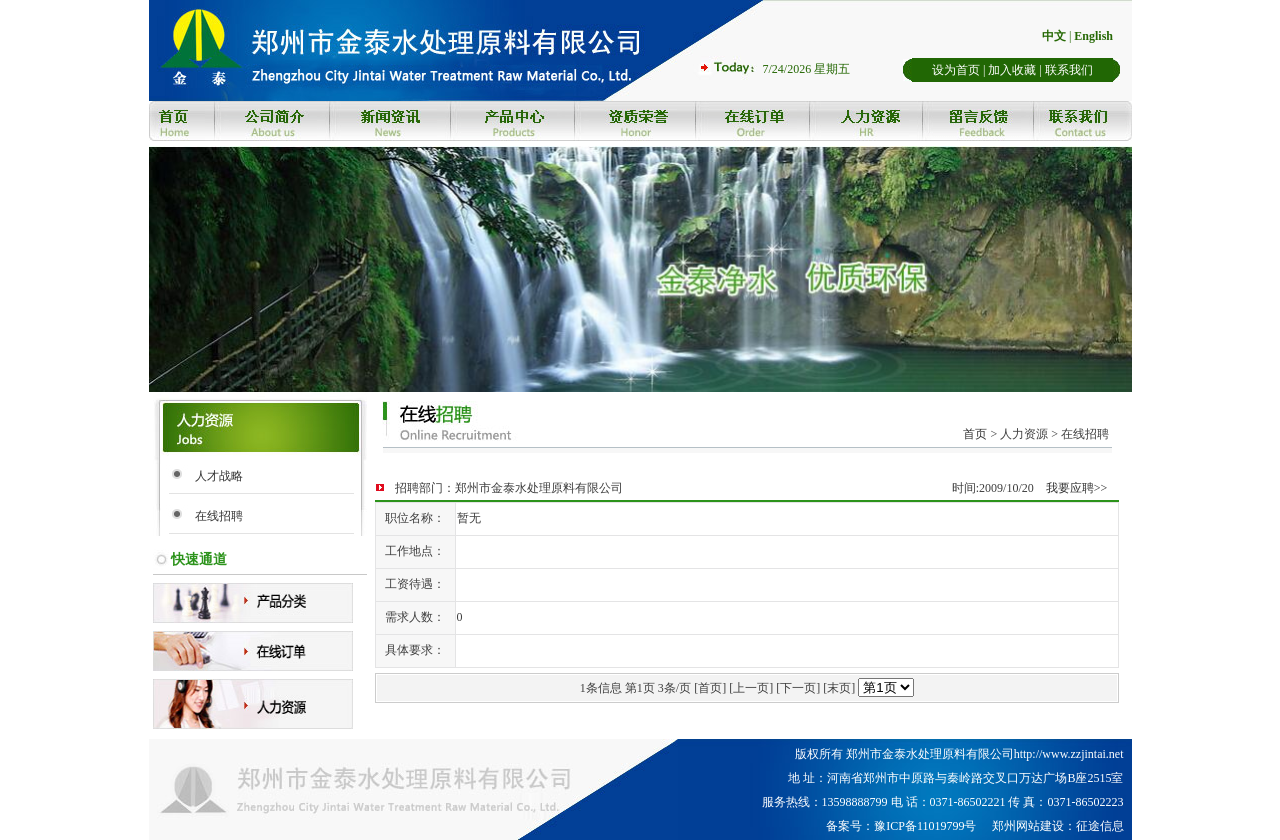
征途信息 (1100, 826)
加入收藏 (1012, 70)
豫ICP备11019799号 (925, 826)
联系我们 (1069, 70)
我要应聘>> (1077, 488)
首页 (975, 434)
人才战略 (219, 476)
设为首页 (956, 70)
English (1093, 36)
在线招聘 (219, 516)
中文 (1054, 36)
